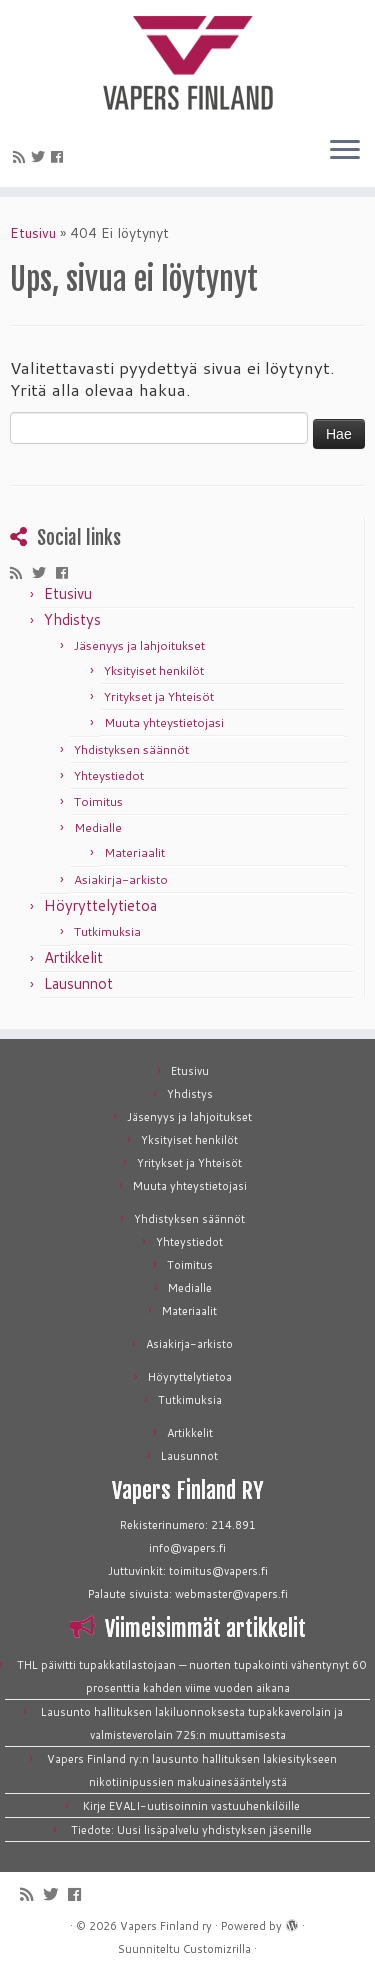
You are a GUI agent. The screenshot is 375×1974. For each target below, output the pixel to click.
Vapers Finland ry (166, 1926)
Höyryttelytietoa (100, 905)
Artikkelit (73, 957)
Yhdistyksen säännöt (131, 749)
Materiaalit (134, 852)
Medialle (98, 827)
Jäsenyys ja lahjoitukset (139, 645)
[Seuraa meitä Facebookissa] (60, 157)
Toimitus (98, 801)
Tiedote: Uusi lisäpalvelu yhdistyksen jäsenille (191, 1830)
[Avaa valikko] (345, 151)
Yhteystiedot (109, 775)
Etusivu (33, 233)
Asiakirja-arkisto (121, 879)
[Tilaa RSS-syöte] (22, 157)
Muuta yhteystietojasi (164, 722)
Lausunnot (78, 983)
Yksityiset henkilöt (154, 670)
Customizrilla (217, 1949)
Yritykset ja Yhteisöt (159, 696)
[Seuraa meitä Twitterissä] (41, 157)
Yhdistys (72, 619)
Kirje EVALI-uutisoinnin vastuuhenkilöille (191, 1806)
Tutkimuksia (107, 931)
